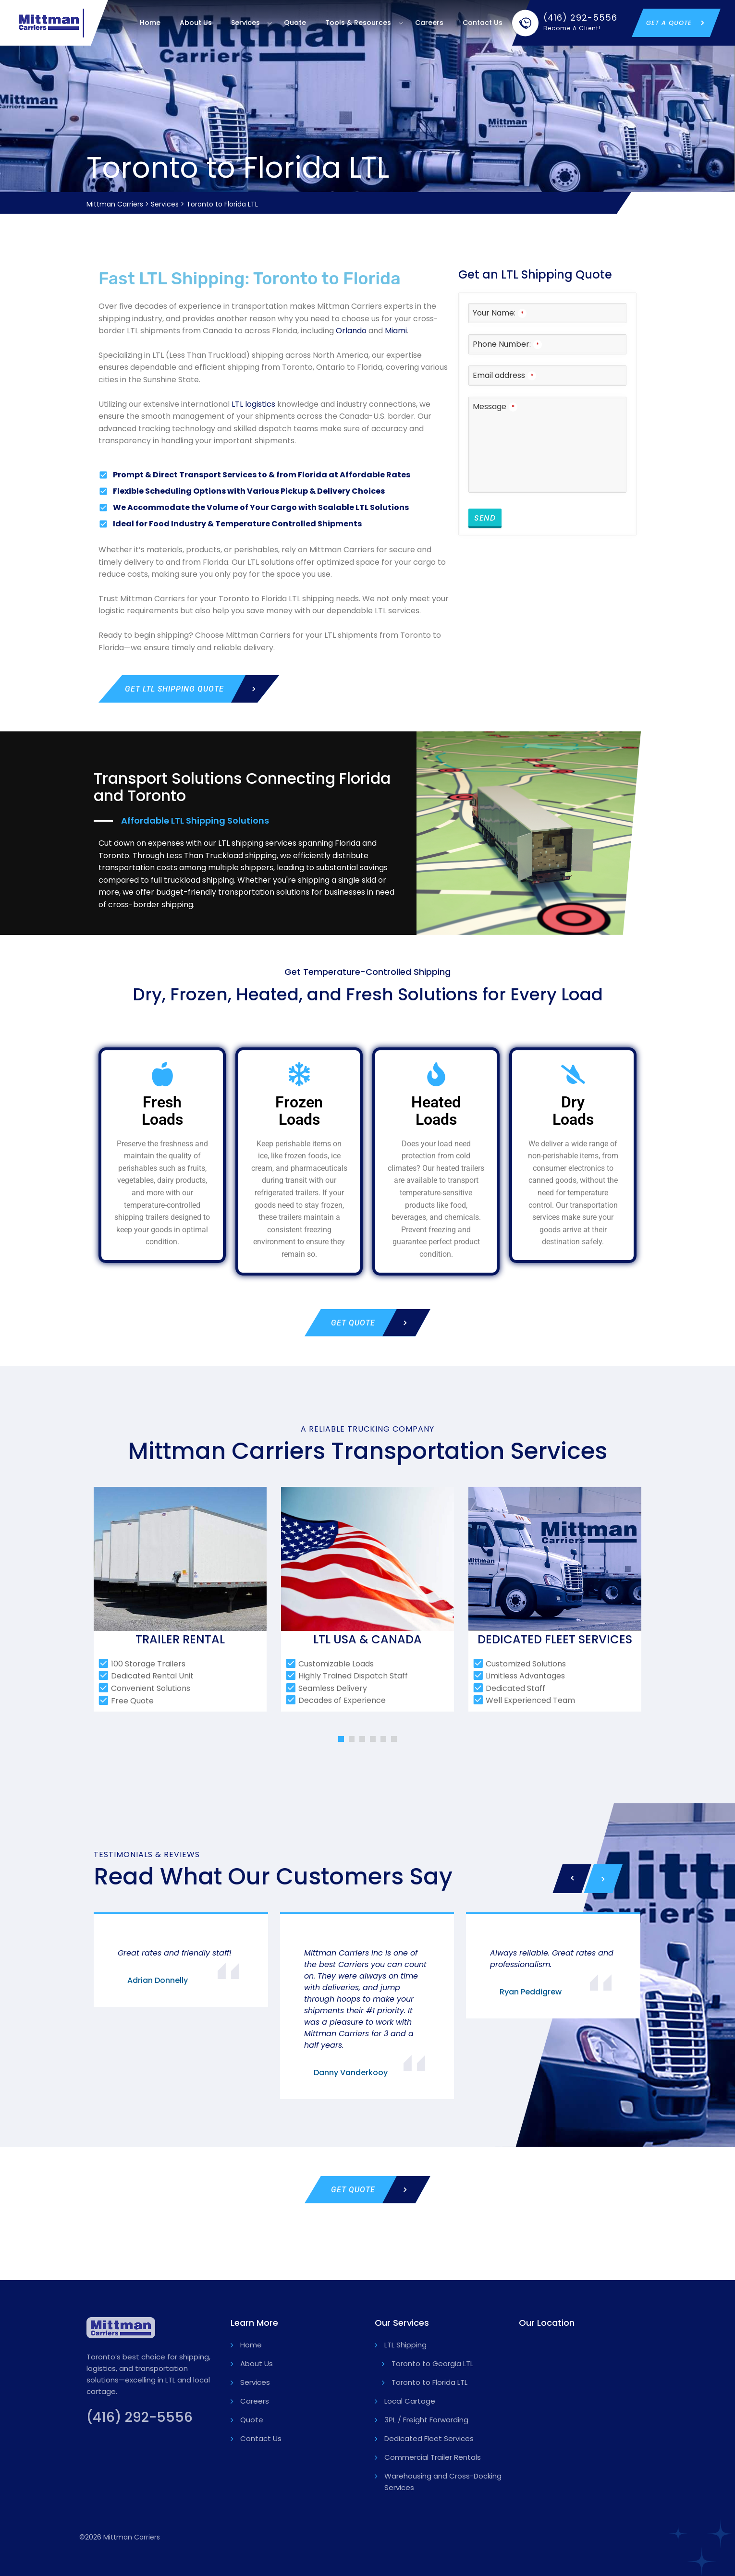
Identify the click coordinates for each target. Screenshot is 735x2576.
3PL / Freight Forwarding (426, 2420)
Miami (396, 330)
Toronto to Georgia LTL (432, 2363)
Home (150, 22)
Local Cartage (409, 2401)
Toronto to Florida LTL (429, 2382)
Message (495, 406)
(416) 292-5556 (139, 2417)
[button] (341, 1739)
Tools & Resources (358, 22)
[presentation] (571, 1878)
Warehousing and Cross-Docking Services (443, 2481)
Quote (295, 22)
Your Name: (500, 312)
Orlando (351, 330)
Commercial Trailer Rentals (432, 2457)
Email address (504, 375)
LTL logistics (253, 404)
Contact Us (482, 22)
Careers (429, 22)
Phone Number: (507, 344)
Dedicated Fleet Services (429, 2438)
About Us (196, 22)
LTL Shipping (405, 2345)
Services (245, 22)
